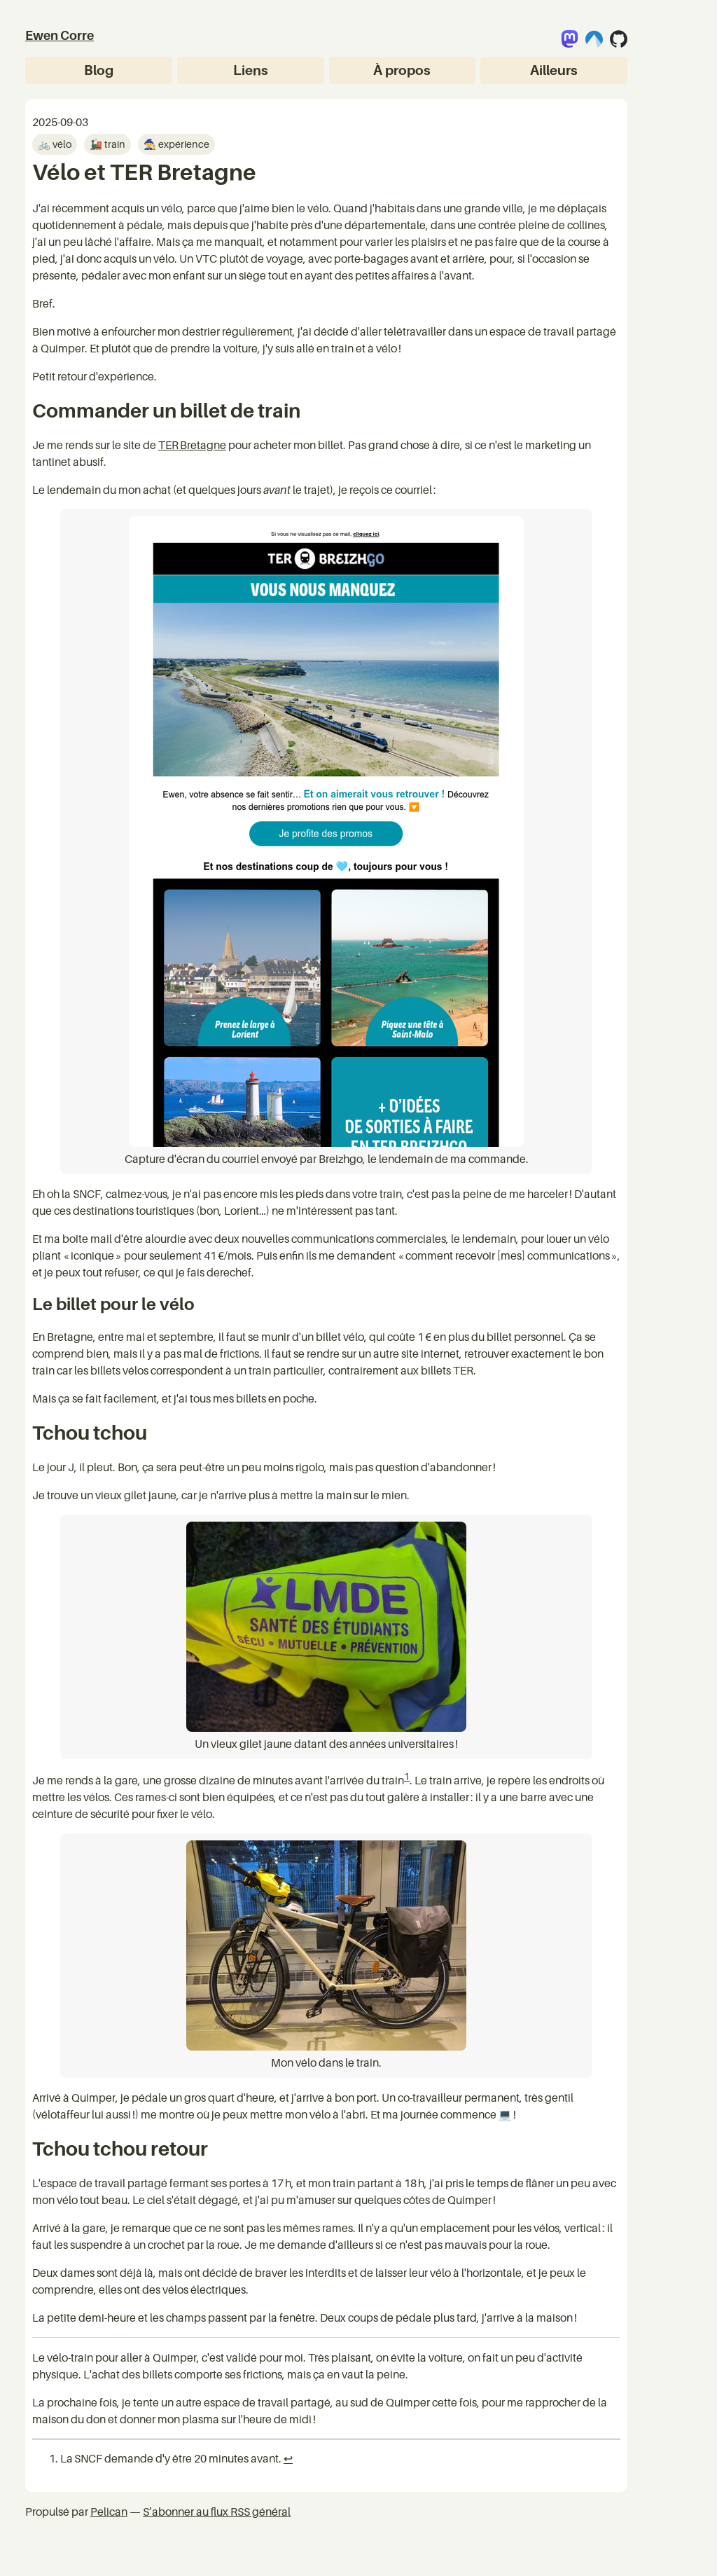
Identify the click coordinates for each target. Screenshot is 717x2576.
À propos (402, 70)
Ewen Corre (59, 35)
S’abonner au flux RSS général (217, 2512)
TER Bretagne (192, 445)
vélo (60, 144)
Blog (98, 70)
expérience (182, 144)
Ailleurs (554, 70)
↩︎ (288, 2458)
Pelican (108, 2512)
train (113, 144)
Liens (250, 70)
